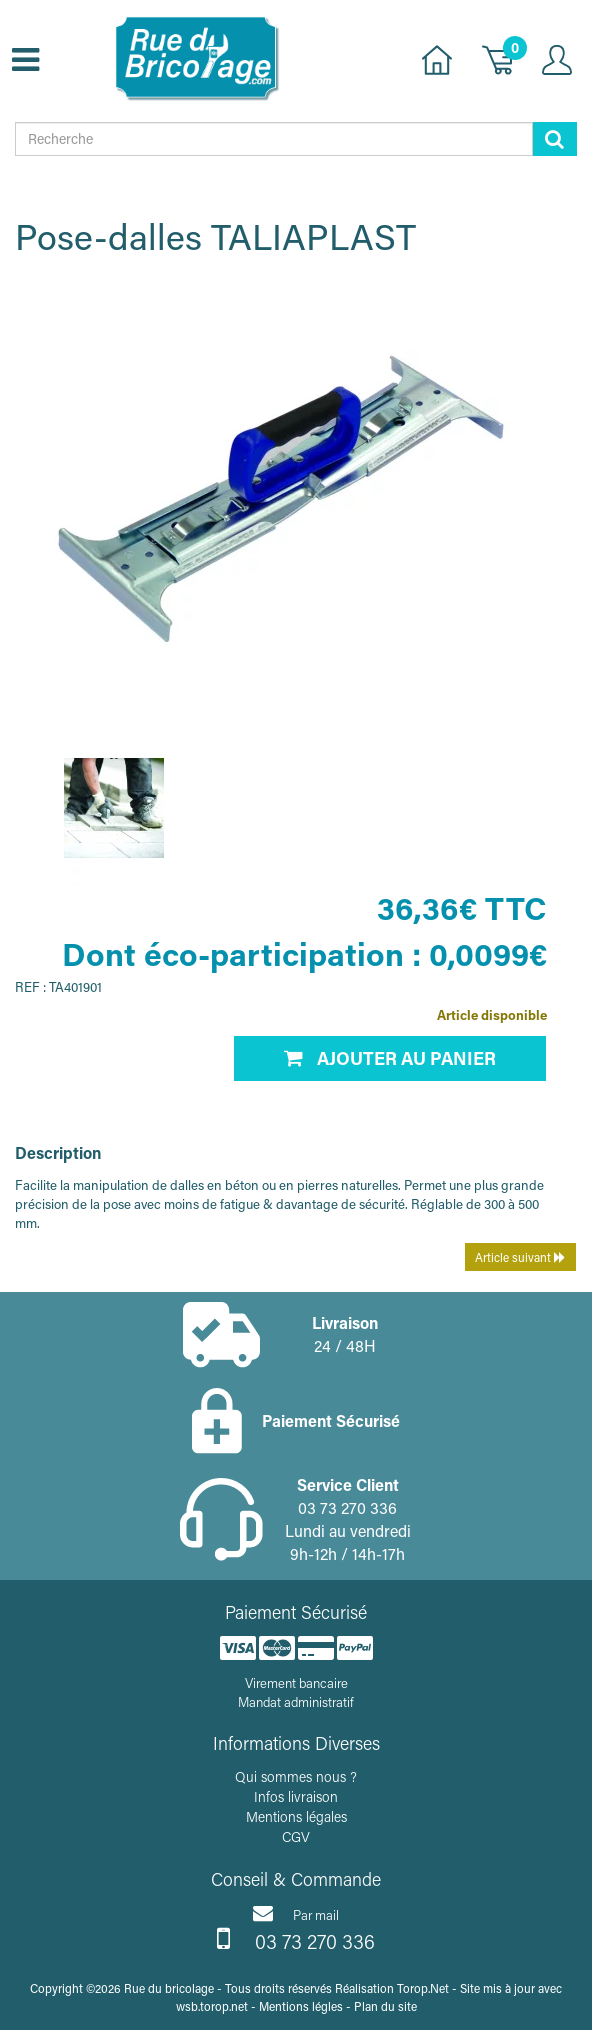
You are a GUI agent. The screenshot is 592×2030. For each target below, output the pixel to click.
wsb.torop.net (212, 2006)
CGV (296, 1836)
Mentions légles (301, 2006)
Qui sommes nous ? (296, 1776)
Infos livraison (296, 1796)
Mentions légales (296, 1816)
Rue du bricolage (169, 1988)
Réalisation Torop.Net (392, 1988)
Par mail (296, 1913)
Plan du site (385, 2006)
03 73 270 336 (296, 1939)
